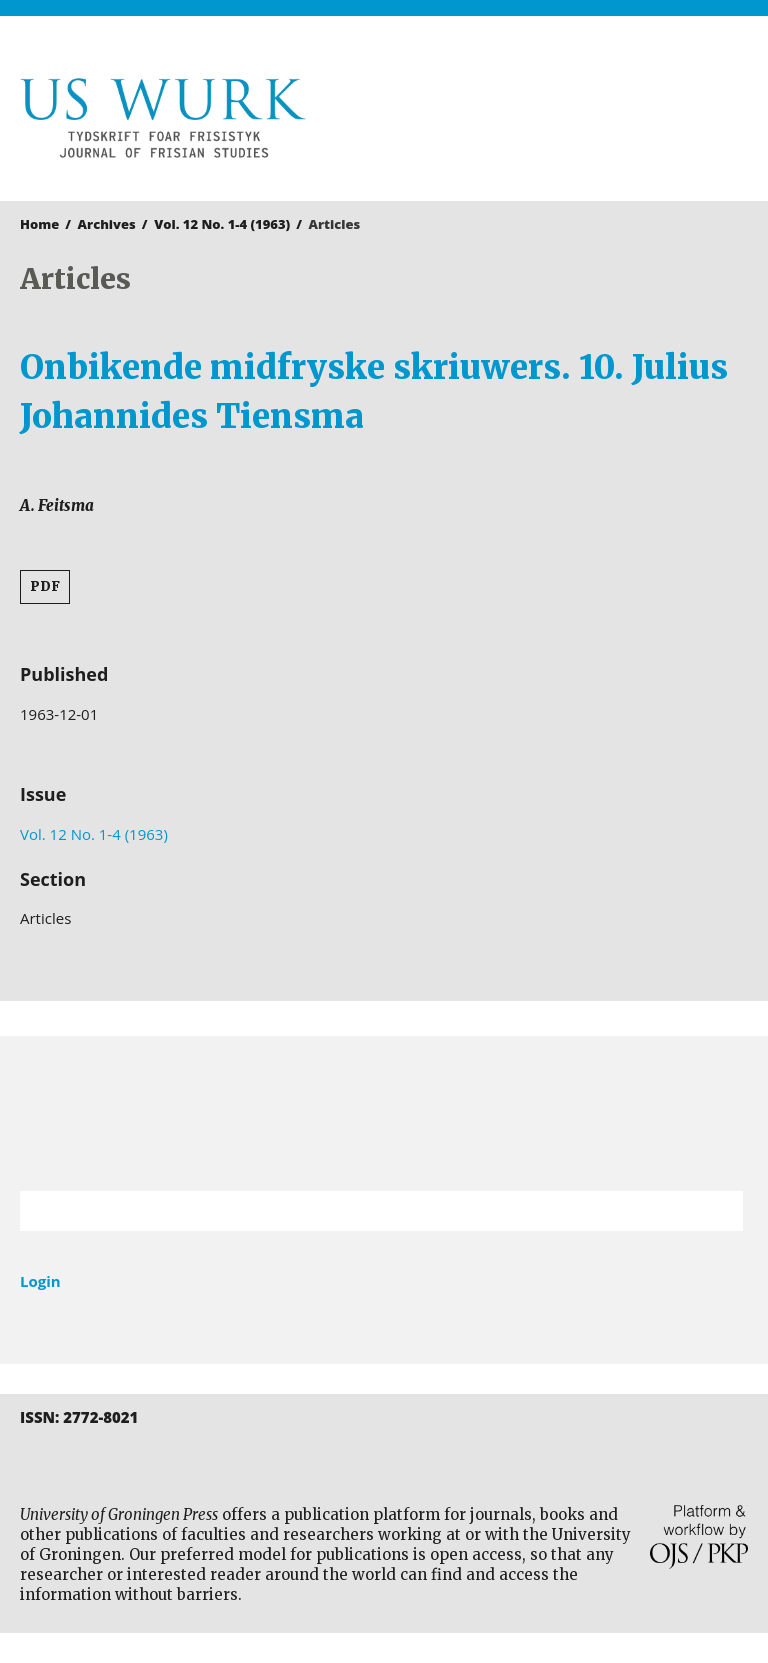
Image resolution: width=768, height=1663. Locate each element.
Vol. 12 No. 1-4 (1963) (222, 224)
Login (40, 1281)
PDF (45, 586)
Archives (107, 224)
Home (39, 224)
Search (718, 1211)
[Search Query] (356, 1211)
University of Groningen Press (571, 121)
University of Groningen (384, 1113)
